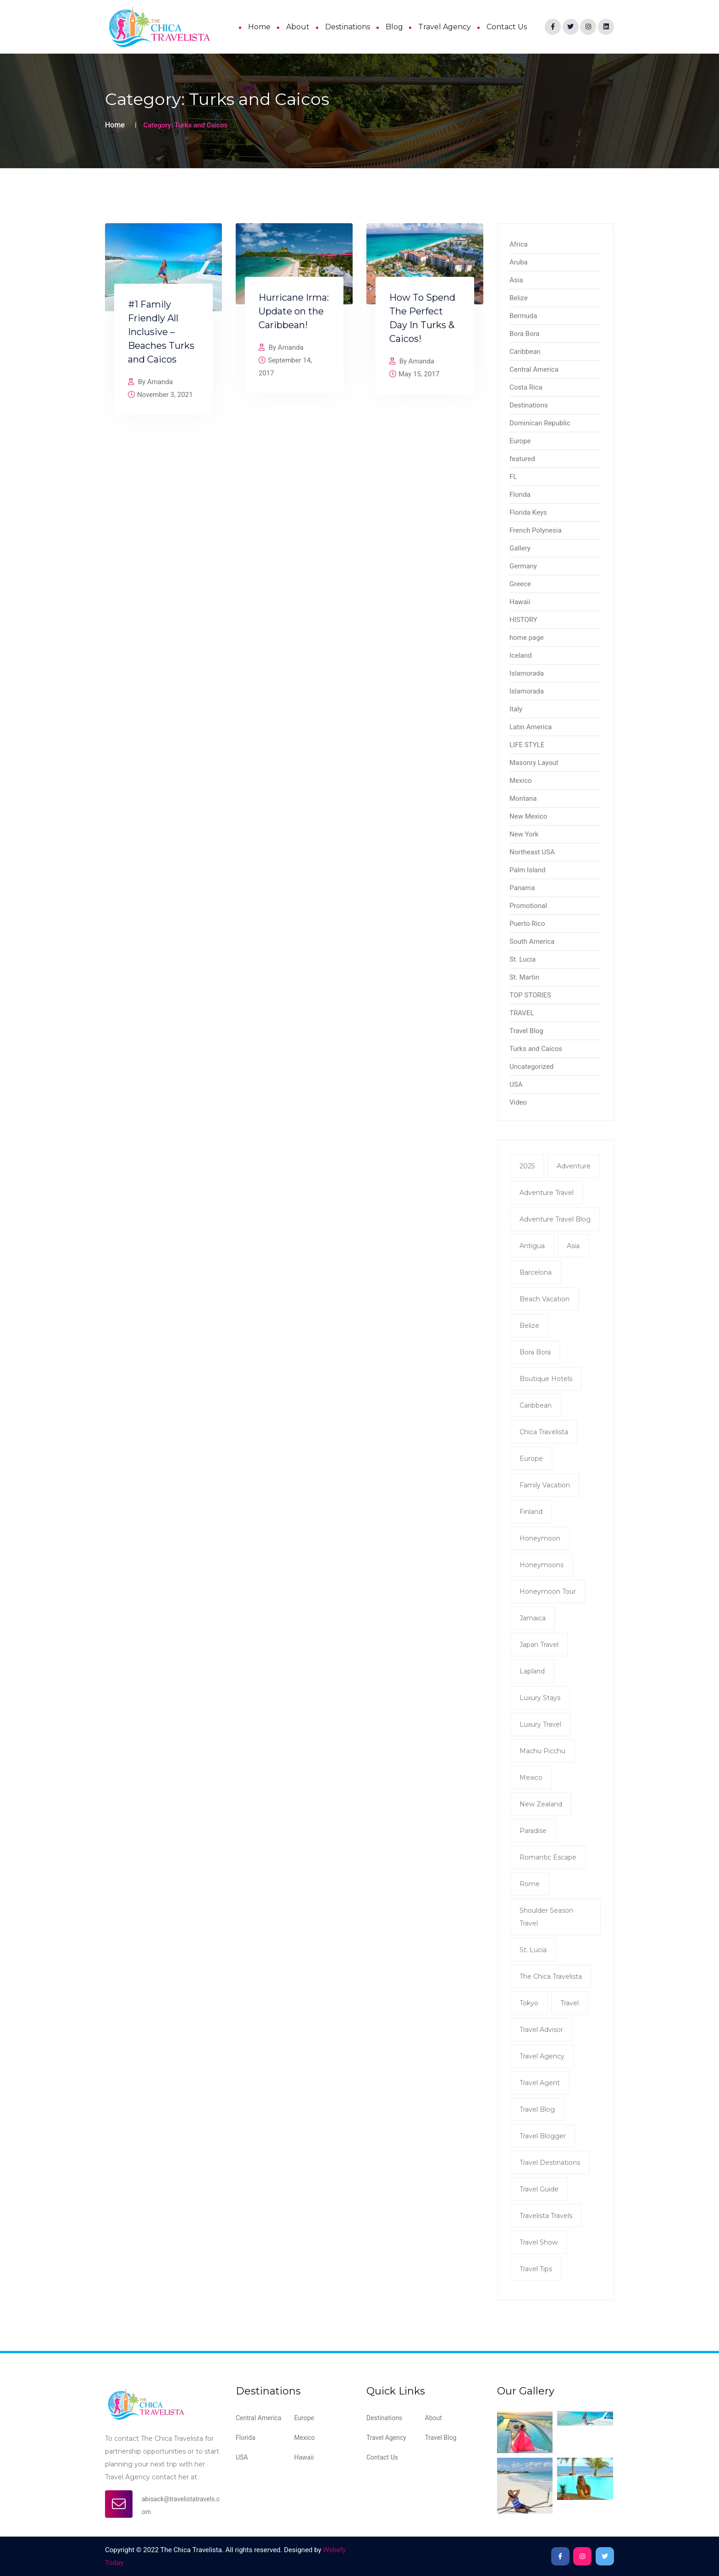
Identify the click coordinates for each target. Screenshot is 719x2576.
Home (259, 26)
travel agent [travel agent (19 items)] (540, 2083)
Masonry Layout (534, 763)
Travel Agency (444, 26)
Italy (515, 709)
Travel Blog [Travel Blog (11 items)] (537, 2109)
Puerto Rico (527, 923)
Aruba (518, 262)
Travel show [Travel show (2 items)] (539, 2242)
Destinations (347, 26)
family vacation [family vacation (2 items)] (545, 1485)
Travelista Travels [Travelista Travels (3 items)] (546, 2216)
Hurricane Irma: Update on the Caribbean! (294, 311)
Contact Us (507, 26)
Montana (522, 798)
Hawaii (520, 602)
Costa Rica (525, 387)
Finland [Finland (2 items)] (531, 1512)
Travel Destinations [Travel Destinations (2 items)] (550, 2162)
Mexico (520, 780)
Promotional (528, 906)
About (298, 26)
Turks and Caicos (535, 1049)
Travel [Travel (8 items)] (569, 2003)
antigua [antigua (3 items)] (532, 1246)
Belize (518, 298)
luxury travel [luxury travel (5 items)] (540, 1724)
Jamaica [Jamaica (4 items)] (533, 1618)
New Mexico (528, 816)
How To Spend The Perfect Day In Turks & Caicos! (422, 318)
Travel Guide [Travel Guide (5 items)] (539, 2189)
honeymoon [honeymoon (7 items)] (540, 1538)
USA (515, 1084)
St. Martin (524, 977)
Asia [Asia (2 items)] (573, 1246)
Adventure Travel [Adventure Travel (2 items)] (547, 1193)
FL (513, 477)
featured (522, 459)
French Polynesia (535, 530)
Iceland (520, 655)
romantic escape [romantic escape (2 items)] (548, 1857)
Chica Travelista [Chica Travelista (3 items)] (544, 1432)
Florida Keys (528, 512)
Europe (520, 441)
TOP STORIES (530, 995)
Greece (520, 584)
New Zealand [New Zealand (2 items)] (541, 1804)
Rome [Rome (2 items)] (530, 1884)
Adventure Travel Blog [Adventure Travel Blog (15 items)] (555, 1219)
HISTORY (523, 620)
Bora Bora (524, 334)
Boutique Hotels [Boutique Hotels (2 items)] (546, 1379)
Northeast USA (532, 852)
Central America (534, 369)
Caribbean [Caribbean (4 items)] (536, 1405)
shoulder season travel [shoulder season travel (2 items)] (546, 1916)
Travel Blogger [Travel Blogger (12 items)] (543, 2136)
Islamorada (526, 673)
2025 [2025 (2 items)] (527, 1166)
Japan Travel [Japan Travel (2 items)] (539, 1644)
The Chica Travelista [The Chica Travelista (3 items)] (551, 1976)
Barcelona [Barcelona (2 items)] (536, 1272)
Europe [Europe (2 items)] (531, 1458)
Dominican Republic (539, 423)
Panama (522, 888)
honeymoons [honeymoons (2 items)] (542, 1565)
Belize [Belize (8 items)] (529, 1325)
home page (526, 637)
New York (523, 834)
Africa (518, 244)
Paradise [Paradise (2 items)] (533, 1831)
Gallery (520, 548)
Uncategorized (531, 1066)
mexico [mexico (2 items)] (531, 1777)
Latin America (530, 727)
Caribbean (525, 351)
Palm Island (527, 870)
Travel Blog (526, 1031)
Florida (520, 494)
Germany (523, 566)
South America (531, 941)
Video (518, 1102)
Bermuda (523, 316)
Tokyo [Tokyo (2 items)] (529, 2003)
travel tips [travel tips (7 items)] (536, 2269)
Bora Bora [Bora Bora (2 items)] (535, 1352)
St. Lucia (522, 959)
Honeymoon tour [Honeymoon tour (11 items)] (548, 1591)
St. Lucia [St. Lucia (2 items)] (533, 1950)
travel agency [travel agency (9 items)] (542, 2056)
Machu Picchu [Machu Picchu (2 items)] (542, 1751)
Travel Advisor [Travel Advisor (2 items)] (541, 2030)
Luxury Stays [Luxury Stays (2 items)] (540, 1698)
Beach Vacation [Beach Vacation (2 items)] (545, 1299)
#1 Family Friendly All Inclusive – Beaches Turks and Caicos (161, 332)
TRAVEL (521, 1013)
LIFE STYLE (526, 745)
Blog (394, 26)
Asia (516, 280)
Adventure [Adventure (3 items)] (574, 1166)
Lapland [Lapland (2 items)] (532, 1671)
